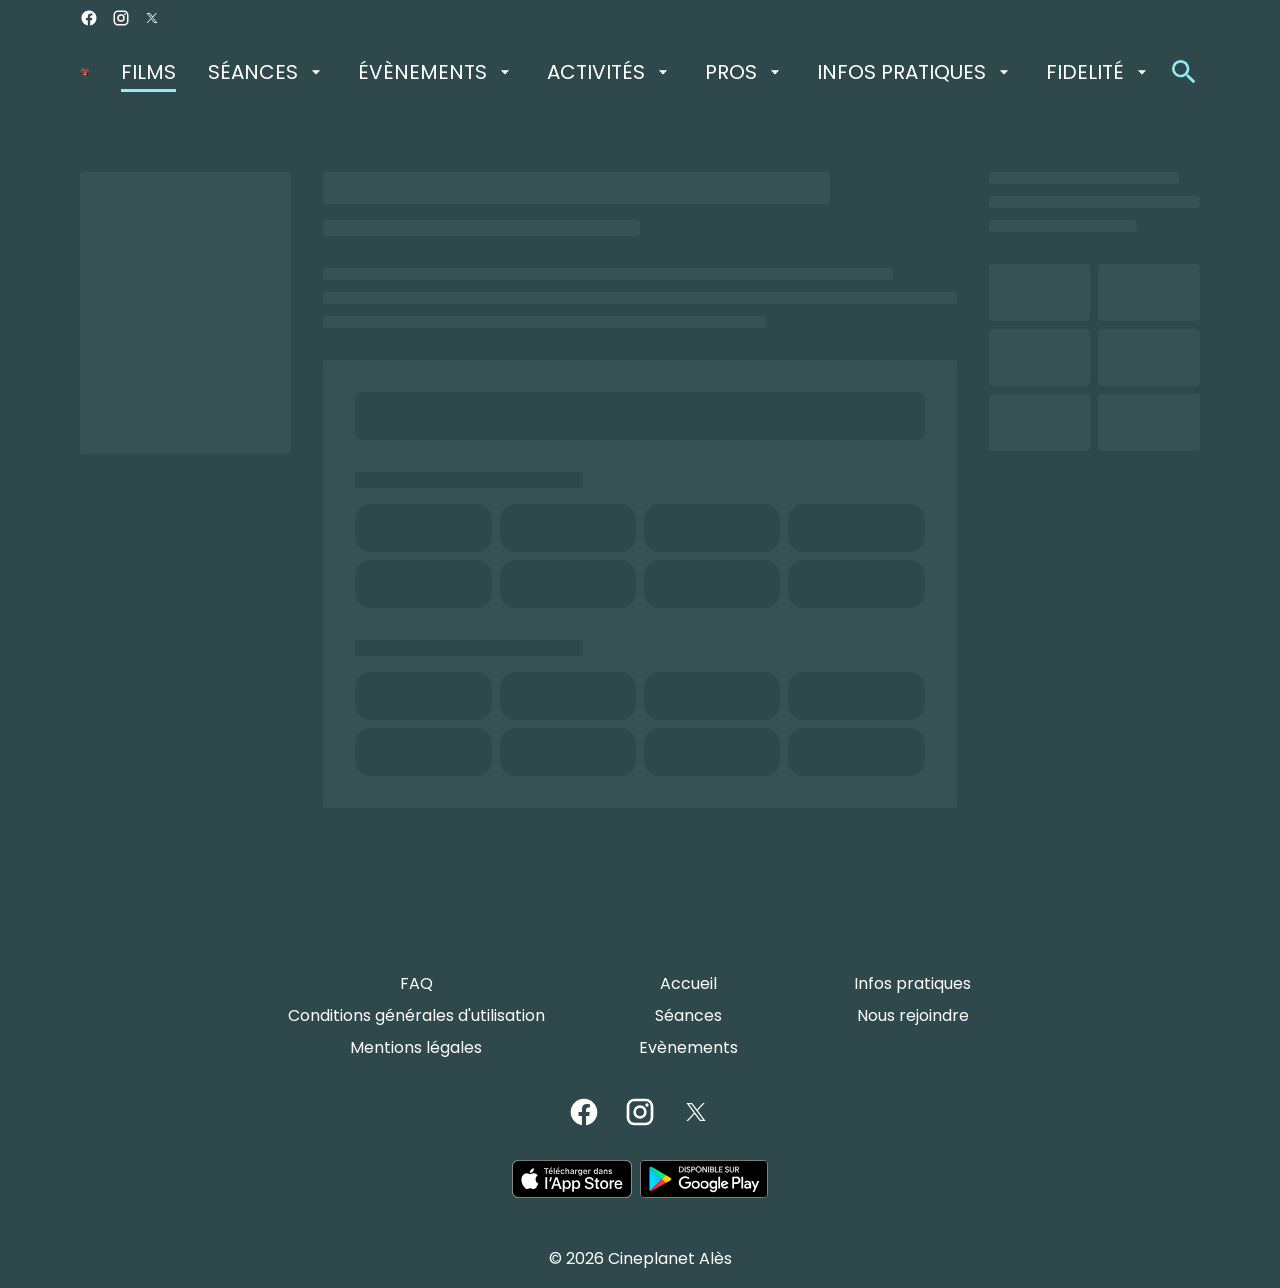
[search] (1184, 72)
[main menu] (636, 72)
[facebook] (89, 18)
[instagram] (121, 18)
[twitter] (152, 18)
